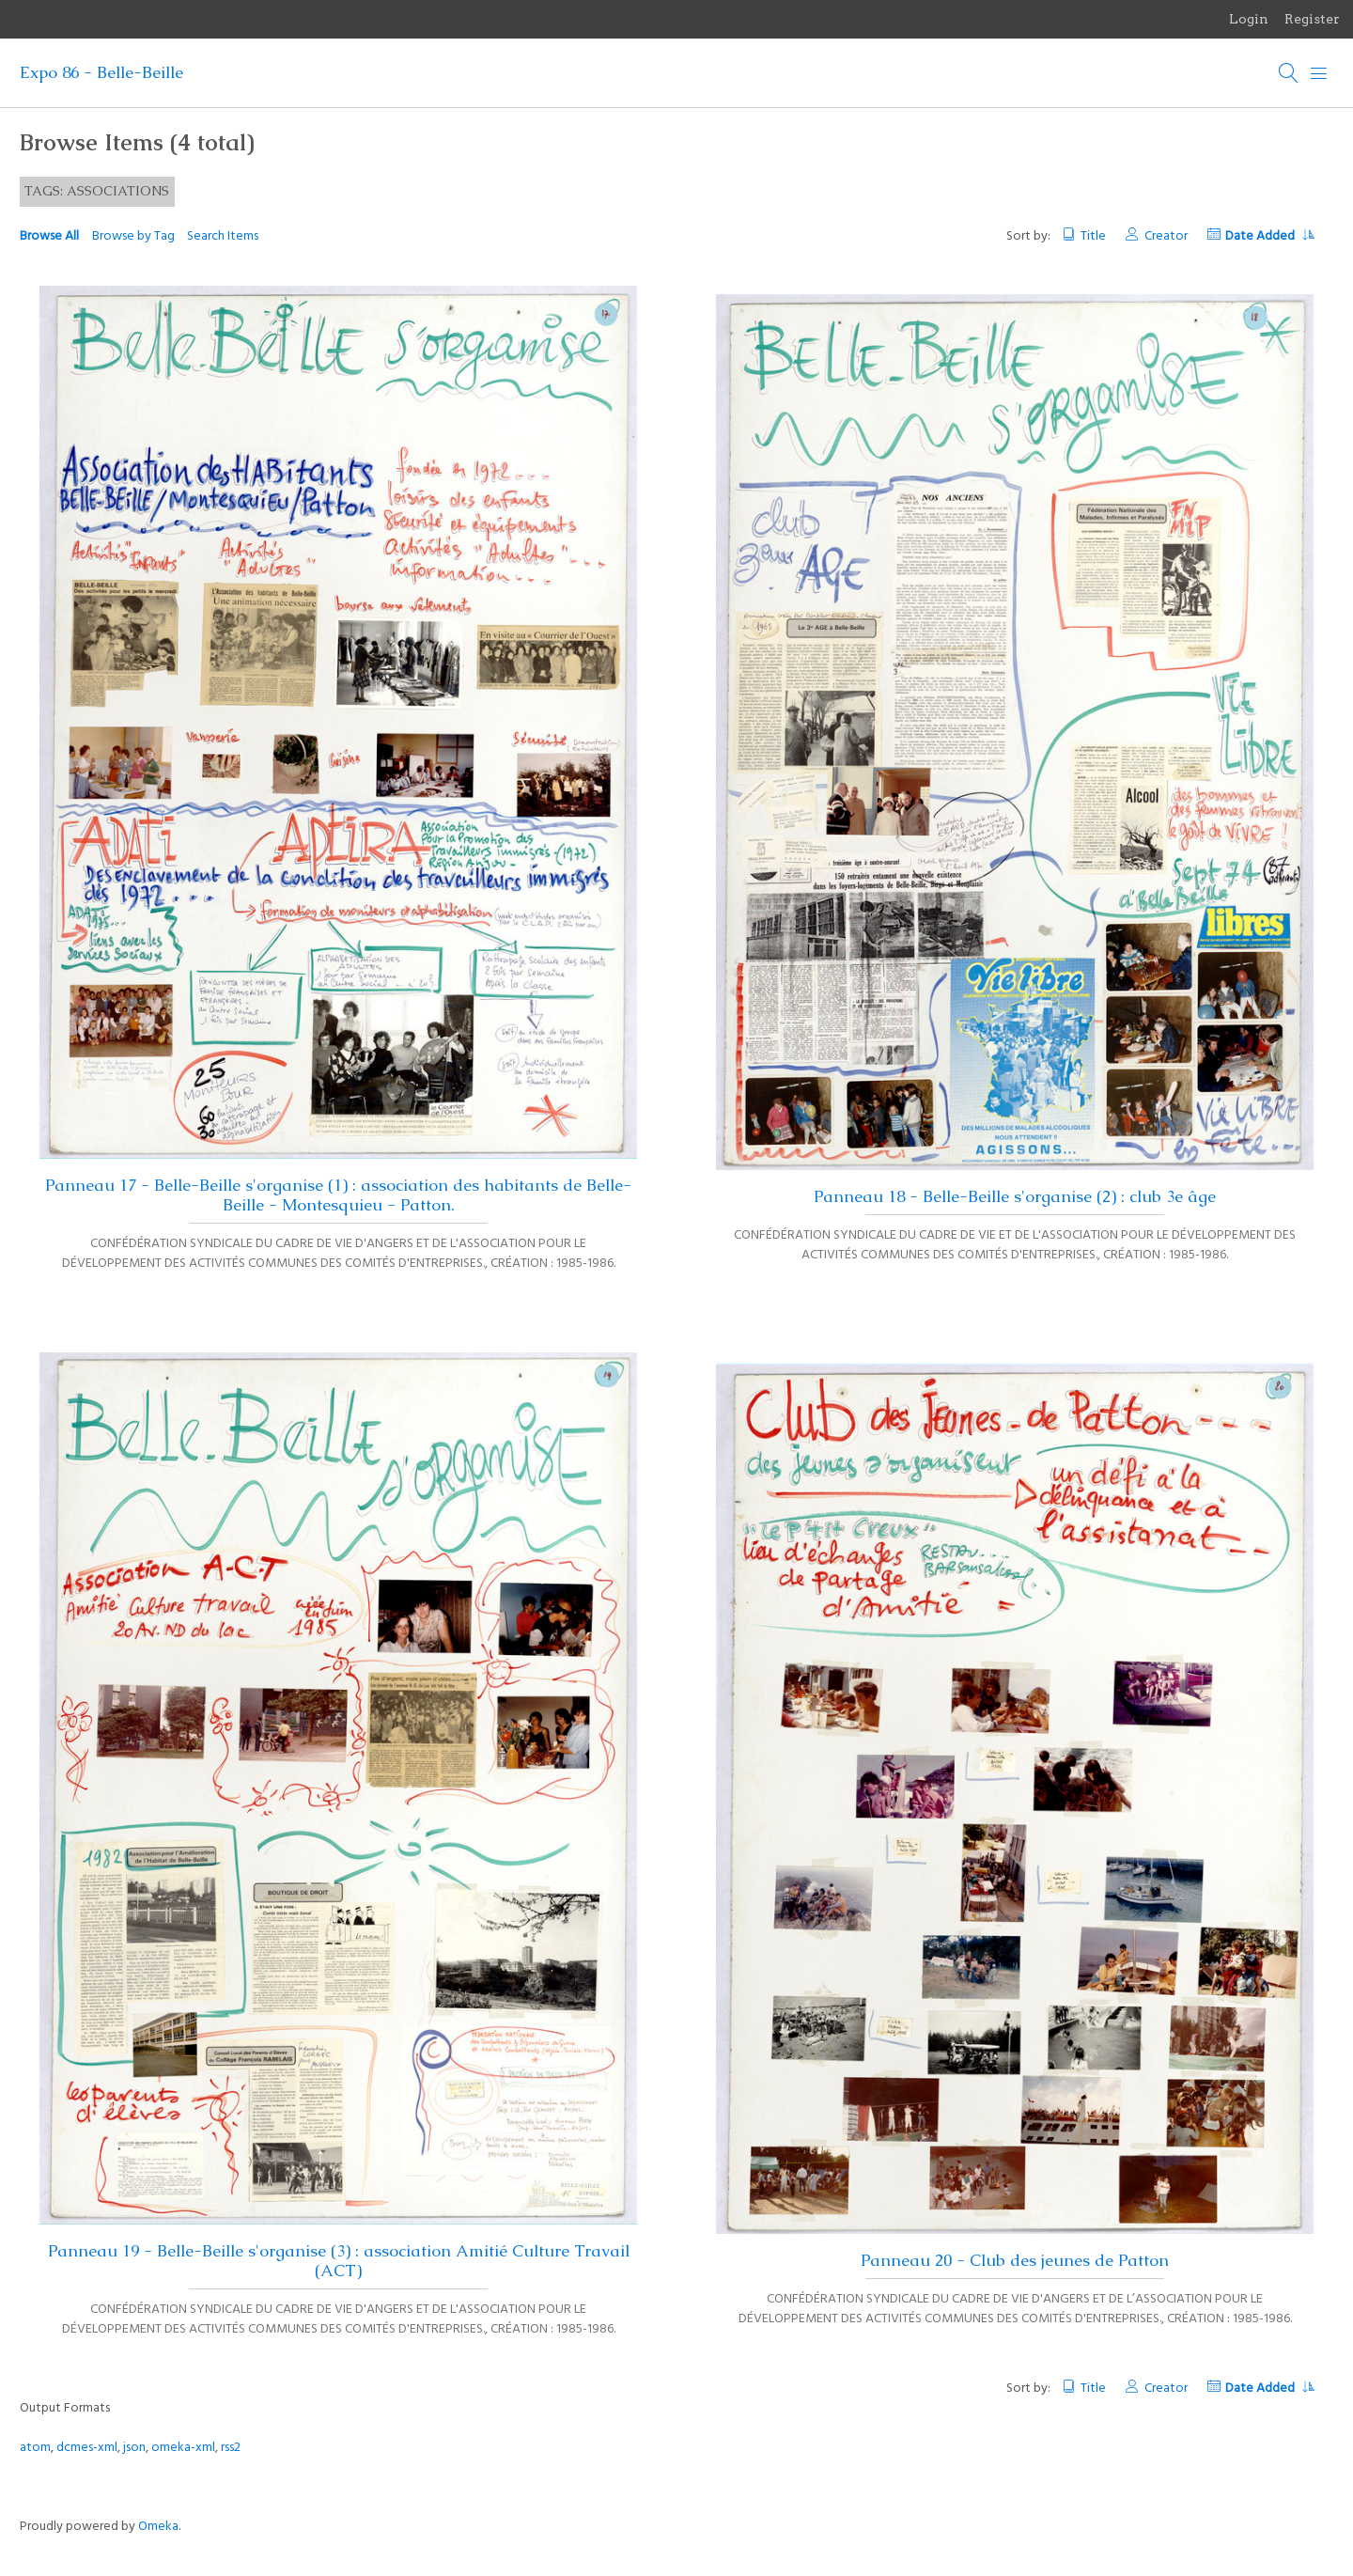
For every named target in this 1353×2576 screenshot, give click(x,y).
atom (35, 2448)
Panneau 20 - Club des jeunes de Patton (1015, 2260)
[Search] (1289, 73)
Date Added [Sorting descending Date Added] (1269, 236)
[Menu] (1319, 73)
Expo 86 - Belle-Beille (101, 72)
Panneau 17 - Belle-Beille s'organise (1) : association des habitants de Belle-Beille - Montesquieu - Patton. (338, 1195)
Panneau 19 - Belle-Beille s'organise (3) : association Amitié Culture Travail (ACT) (339, 2260)
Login (1248, 18)
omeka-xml (183, 2448)
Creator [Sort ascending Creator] (1166, 236)
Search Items (222, 236)
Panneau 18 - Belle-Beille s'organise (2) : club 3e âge (1015, 1196)
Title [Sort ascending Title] (1093, 236)
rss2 (231, 2448)
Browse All (49, 236)
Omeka (158, 2526)
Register (1312, 18)
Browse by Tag (133, 236)
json (134, 2448)
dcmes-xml (86, 2448)
